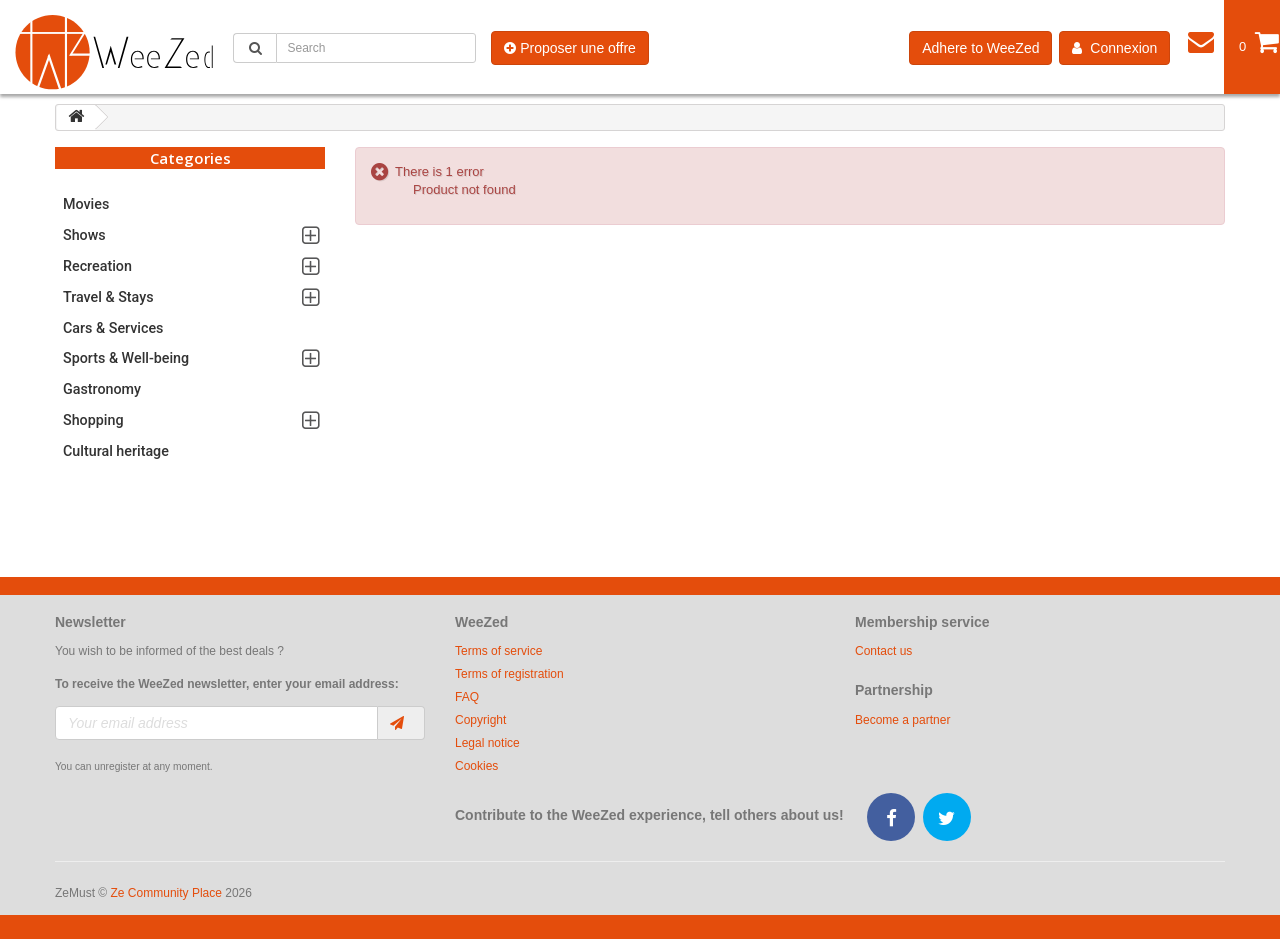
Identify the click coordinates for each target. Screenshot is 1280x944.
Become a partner (902, 720)
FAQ (467, 697)
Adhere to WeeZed (980, 48)
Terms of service (498, 651)
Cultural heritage (116, 451)
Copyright (480, 720)
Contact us (883, 651)
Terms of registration (509, 674)
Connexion (1114, 48)
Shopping (93, 420)
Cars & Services (113, 328)
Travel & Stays (108, 297)
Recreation (97, 266)
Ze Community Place (166, 893)
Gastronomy (102, 389)
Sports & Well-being (126, 358)
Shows (84, 235)
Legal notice (487, 743)
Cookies (476, 766)
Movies (86, 204)
